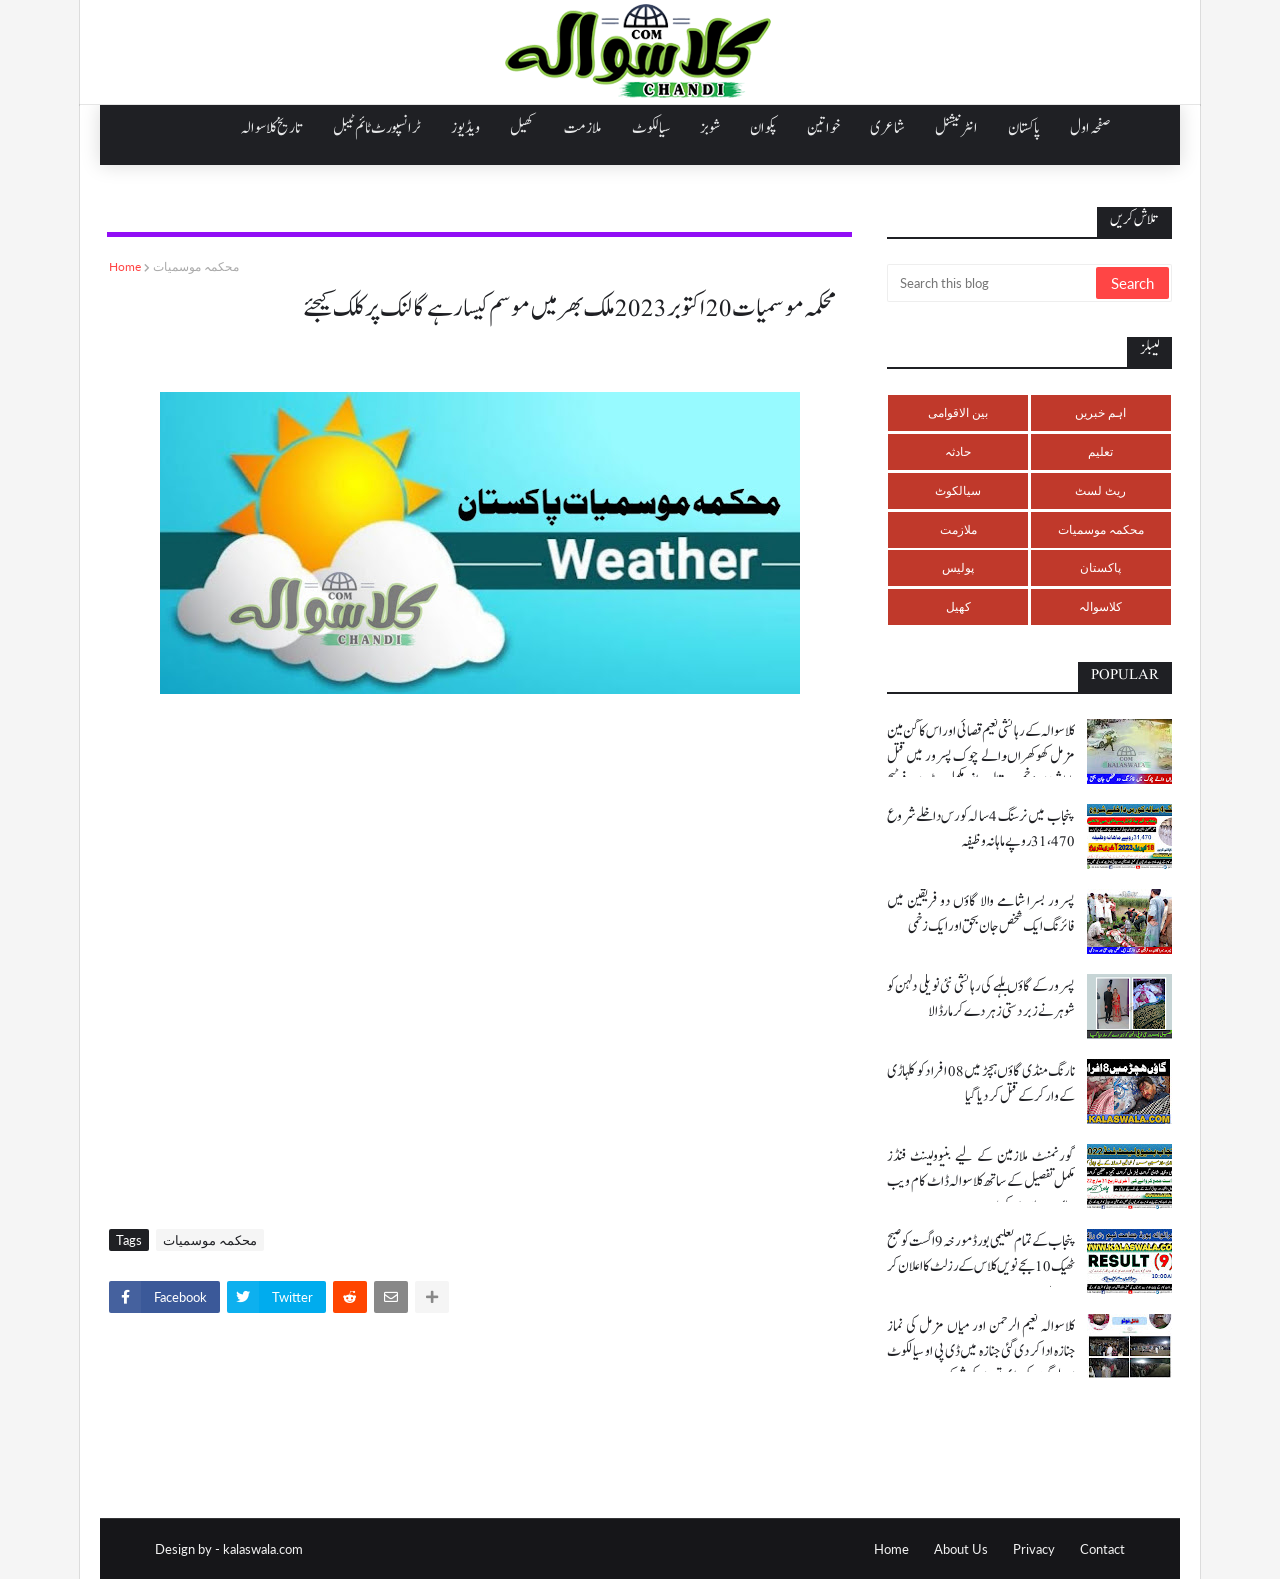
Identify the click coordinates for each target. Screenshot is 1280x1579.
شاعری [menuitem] (887, 128)
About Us (961, 1549)
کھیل (958, 606)
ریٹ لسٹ (1100, 490)
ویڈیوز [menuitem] (465, 128)
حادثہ (958, 451)
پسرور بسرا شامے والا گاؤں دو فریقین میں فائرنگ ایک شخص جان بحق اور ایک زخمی (981, 914)
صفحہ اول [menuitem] (1090, 128)
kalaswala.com (263, 1549)
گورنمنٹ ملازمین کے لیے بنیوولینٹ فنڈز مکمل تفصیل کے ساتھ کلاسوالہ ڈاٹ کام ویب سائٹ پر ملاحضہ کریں (981, 1181)
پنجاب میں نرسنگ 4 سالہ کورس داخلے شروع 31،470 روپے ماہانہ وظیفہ (981, 829)
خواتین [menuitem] (823, 128)
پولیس (958, 567)
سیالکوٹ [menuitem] (651, 128)
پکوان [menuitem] (763, 128)
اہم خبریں (1100, 412)
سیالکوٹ (958, 490)
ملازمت (958, 529)
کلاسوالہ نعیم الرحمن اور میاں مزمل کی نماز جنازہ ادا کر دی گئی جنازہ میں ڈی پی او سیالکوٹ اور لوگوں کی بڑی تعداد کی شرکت (981, 1351)
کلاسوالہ (1100, 606)
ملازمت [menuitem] (583, 128)
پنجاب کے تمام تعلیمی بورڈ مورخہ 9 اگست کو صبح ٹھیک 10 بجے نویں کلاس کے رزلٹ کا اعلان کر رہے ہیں (981, 1266)
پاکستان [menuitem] (1024, 128)
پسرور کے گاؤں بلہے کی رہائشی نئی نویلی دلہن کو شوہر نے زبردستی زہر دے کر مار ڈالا (981, 999)
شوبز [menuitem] (710, 128)
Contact (1102, 1549)
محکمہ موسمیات (196, 266)
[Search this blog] (993, 283)
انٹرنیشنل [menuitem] (956, 128)
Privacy (1034, 1549)
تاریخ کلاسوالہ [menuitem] (272, 128)
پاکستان (1100, 567)
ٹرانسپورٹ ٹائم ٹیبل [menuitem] (377, 128)
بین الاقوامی (958, 412)
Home (125, 266)
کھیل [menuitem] (522, 128)
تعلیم (1100, 451)
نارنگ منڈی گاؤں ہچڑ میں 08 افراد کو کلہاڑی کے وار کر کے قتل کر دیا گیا (981, 1084)
